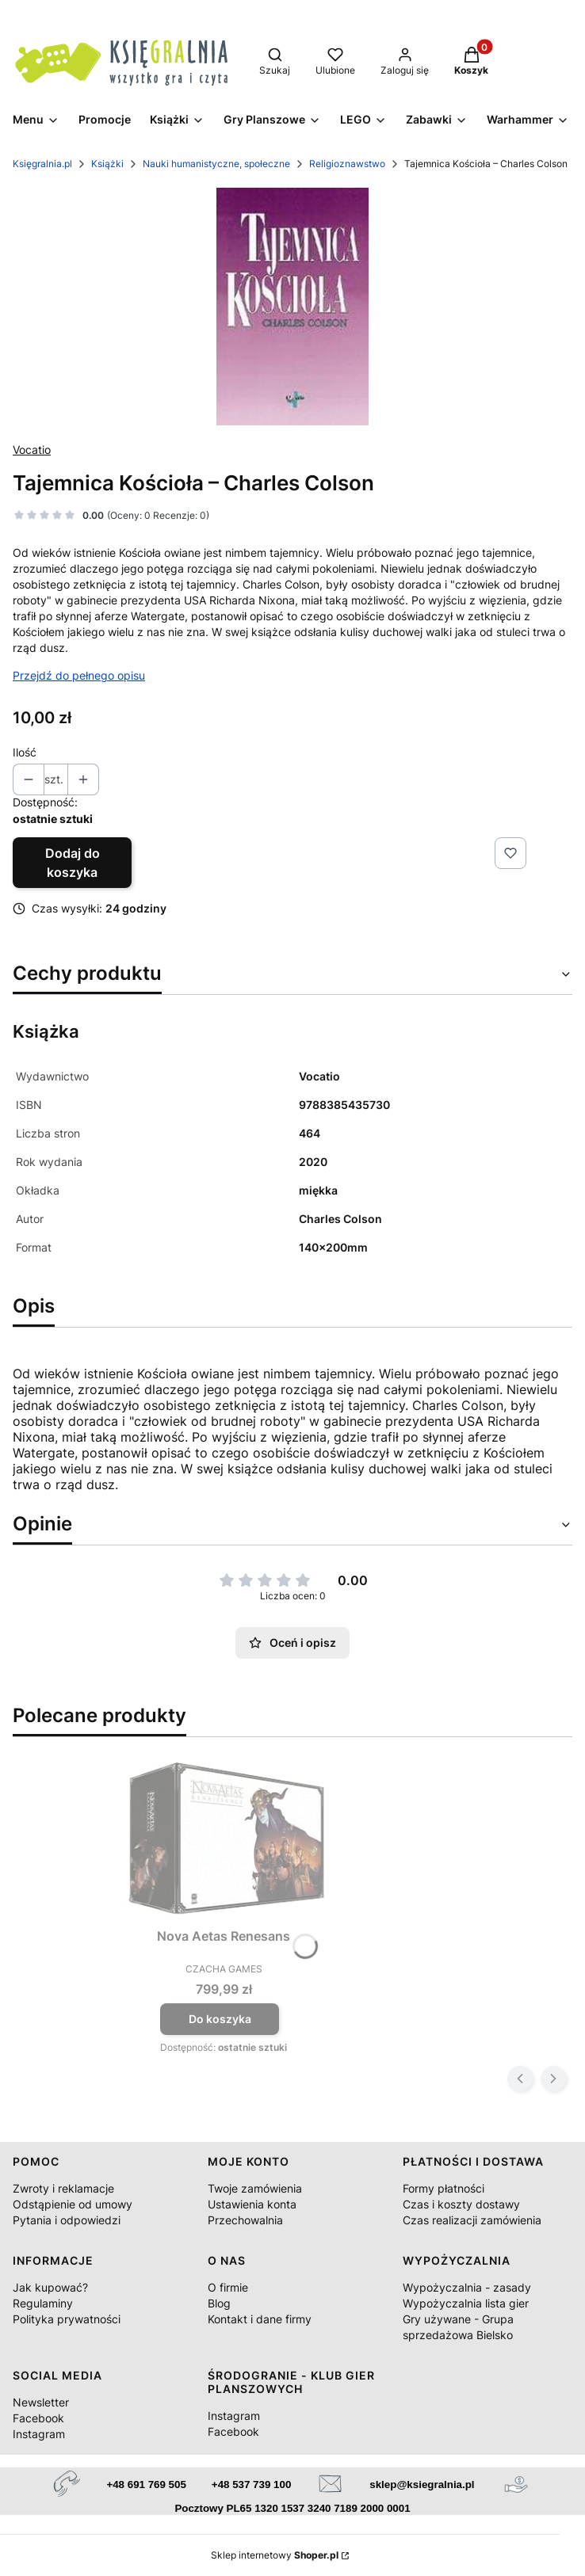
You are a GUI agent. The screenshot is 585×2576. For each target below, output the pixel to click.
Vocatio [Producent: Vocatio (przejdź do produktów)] (32, 449)
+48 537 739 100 (251, 2484)
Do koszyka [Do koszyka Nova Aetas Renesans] (220, 2018)
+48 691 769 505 (145, 2484)
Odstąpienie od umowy (72, 2204)
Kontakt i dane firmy (260, 2319)
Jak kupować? (50, 2287)
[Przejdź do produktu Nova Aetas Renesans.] (223, 1841)
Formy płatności (443, 2188)
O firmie (228, 2287)
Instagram (39, 2434)
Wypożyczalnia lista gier (466, 2303)
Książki (107, 164)
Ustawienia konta (252, 2204)
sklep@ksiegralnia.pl (421, 2484)
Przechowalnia (245, 2220)
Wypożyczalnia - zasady (467, 2287)
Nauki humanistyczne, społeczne (216, 164)
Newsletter (41, 2402)
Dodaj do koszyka (72, 862)
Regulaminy (43, 2303)
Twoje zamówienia (255, 2188)
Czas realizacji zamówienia (472, 2220)
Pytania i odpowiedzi (66, 2220)
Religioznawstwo (347, 164)
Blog (219, 2303)
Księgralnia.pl (42, 164)
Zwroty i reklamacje (63, 2188)
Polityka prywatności (66, 2319)
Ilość (24, 752)
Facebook (38, 2418)
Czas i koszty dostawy (461, 2204)
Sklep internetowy (274, 2555)
